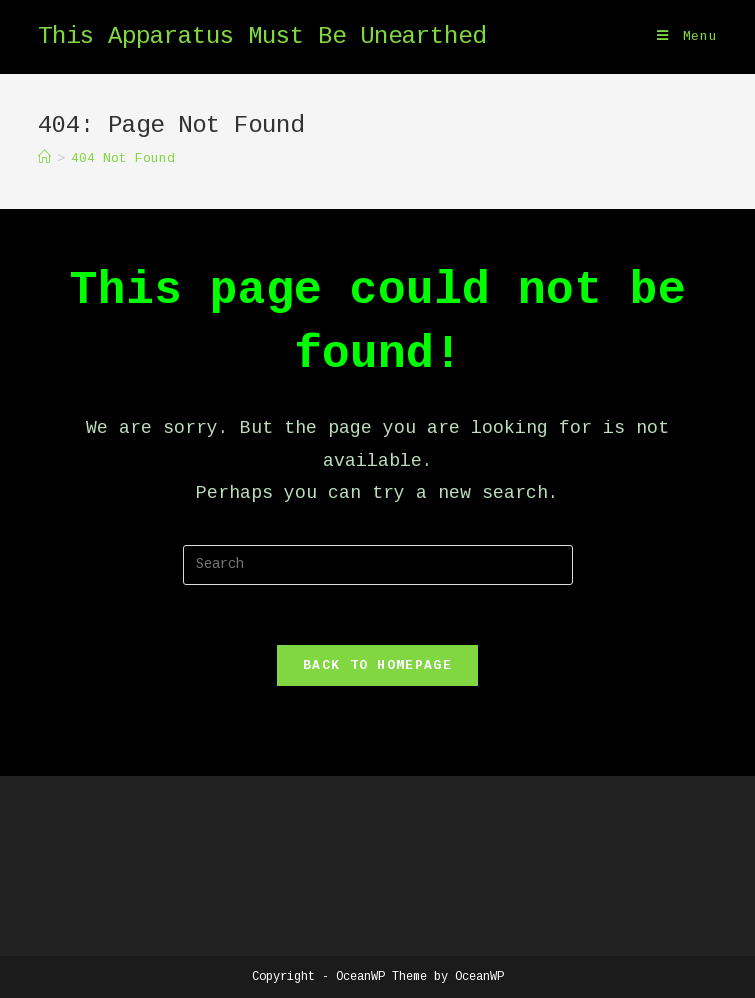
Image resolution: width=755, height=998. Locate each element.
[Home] (44, 158)
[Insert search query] (378, 565)
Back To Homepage (377, 665)
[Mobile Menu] (687, 37)
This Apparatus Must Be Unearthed (262, 36)
